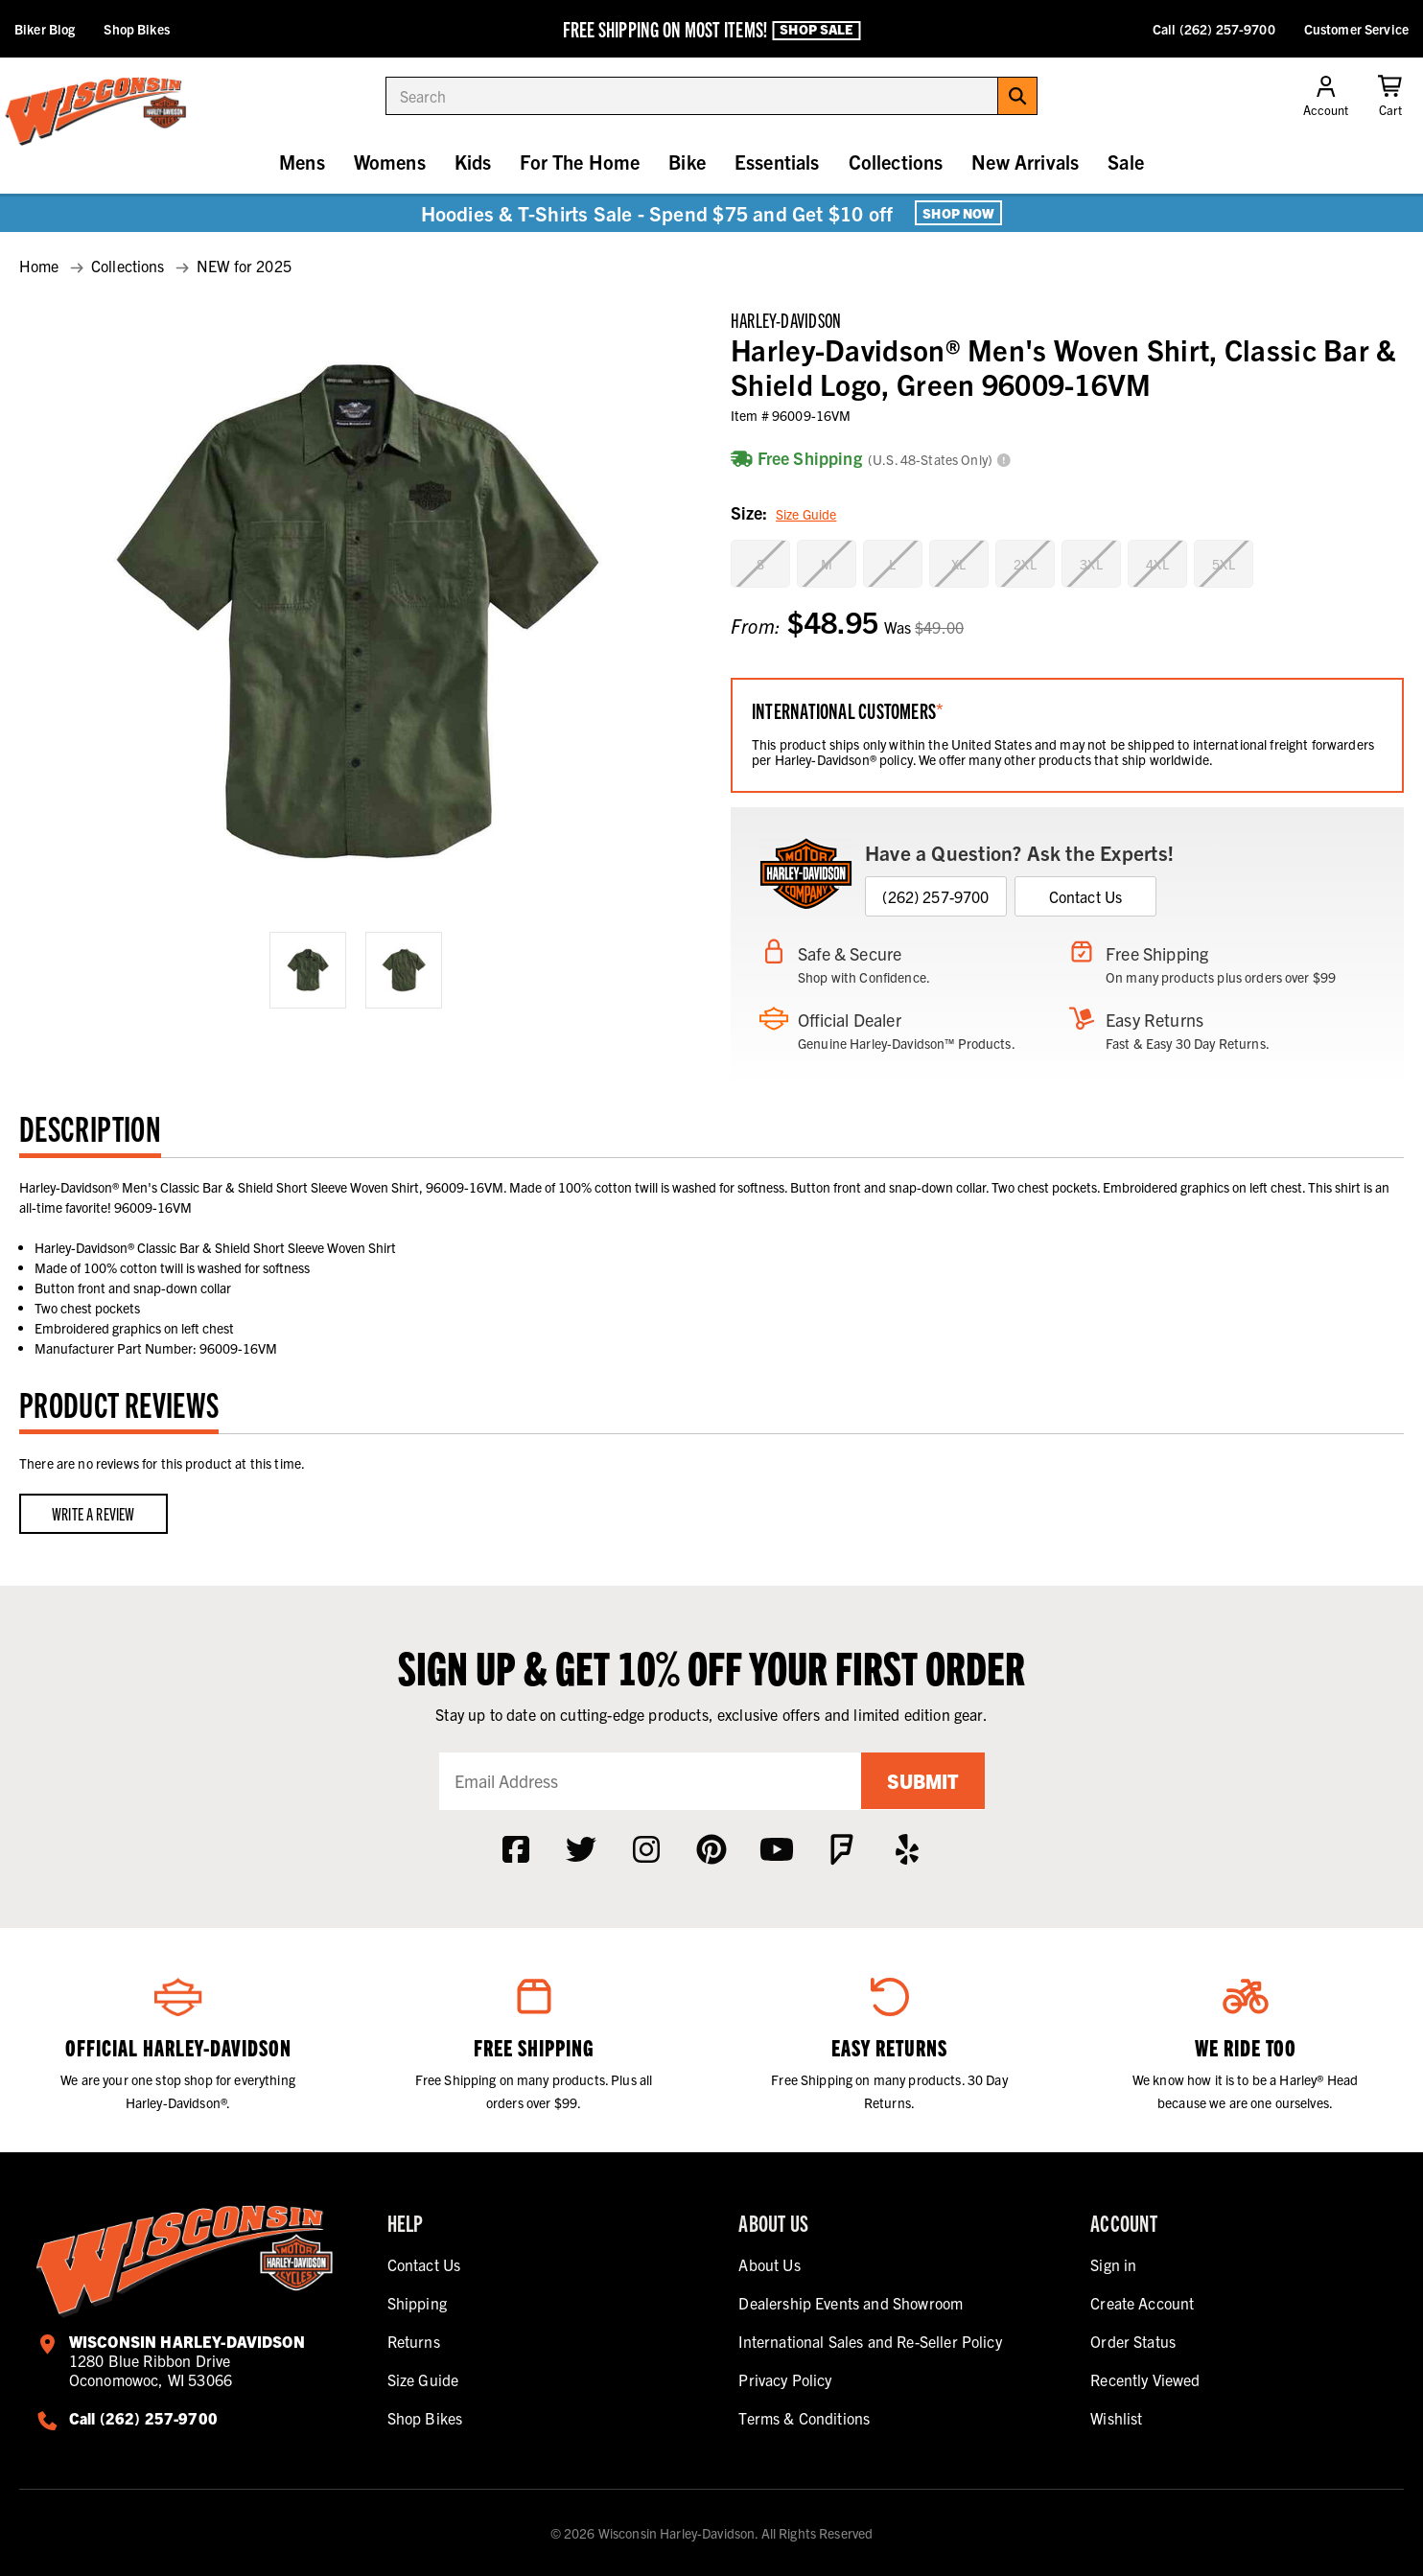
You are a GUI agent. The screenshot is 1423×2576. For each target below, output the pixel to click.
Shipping (417, 2302)
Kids (473, 162)
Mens (302, 162)
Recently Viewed (1145, 2379)
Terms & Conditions (804, 2417)
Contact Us (1086, 896)
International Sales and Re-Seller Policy (869, 2341)
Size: (783, 514)
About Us (769, 2264)
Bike (687, 162)
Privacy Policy (784, 2379)
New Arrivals (1025, 162)
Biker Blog (44, 28)
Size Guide (806, 513)
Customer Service (1356, 28)
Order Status (1133, 2341)
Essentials (777, 162)
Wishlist (1116, 2417)
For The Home (580, 162)
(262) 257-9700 (935, 896)
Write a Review (93, 1513)
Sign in (1113, 2264)
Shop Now (958, 212)
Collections (896, 162)
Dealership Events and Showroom (850, 2302)
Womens (390, 162)
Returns (413, 2341)
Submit (922, 1781)
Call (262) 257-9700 (1214, 28)
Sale (1126, 162)
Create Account (1142, 2302)
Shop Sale (816, 29)
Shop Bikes (136, 28)
